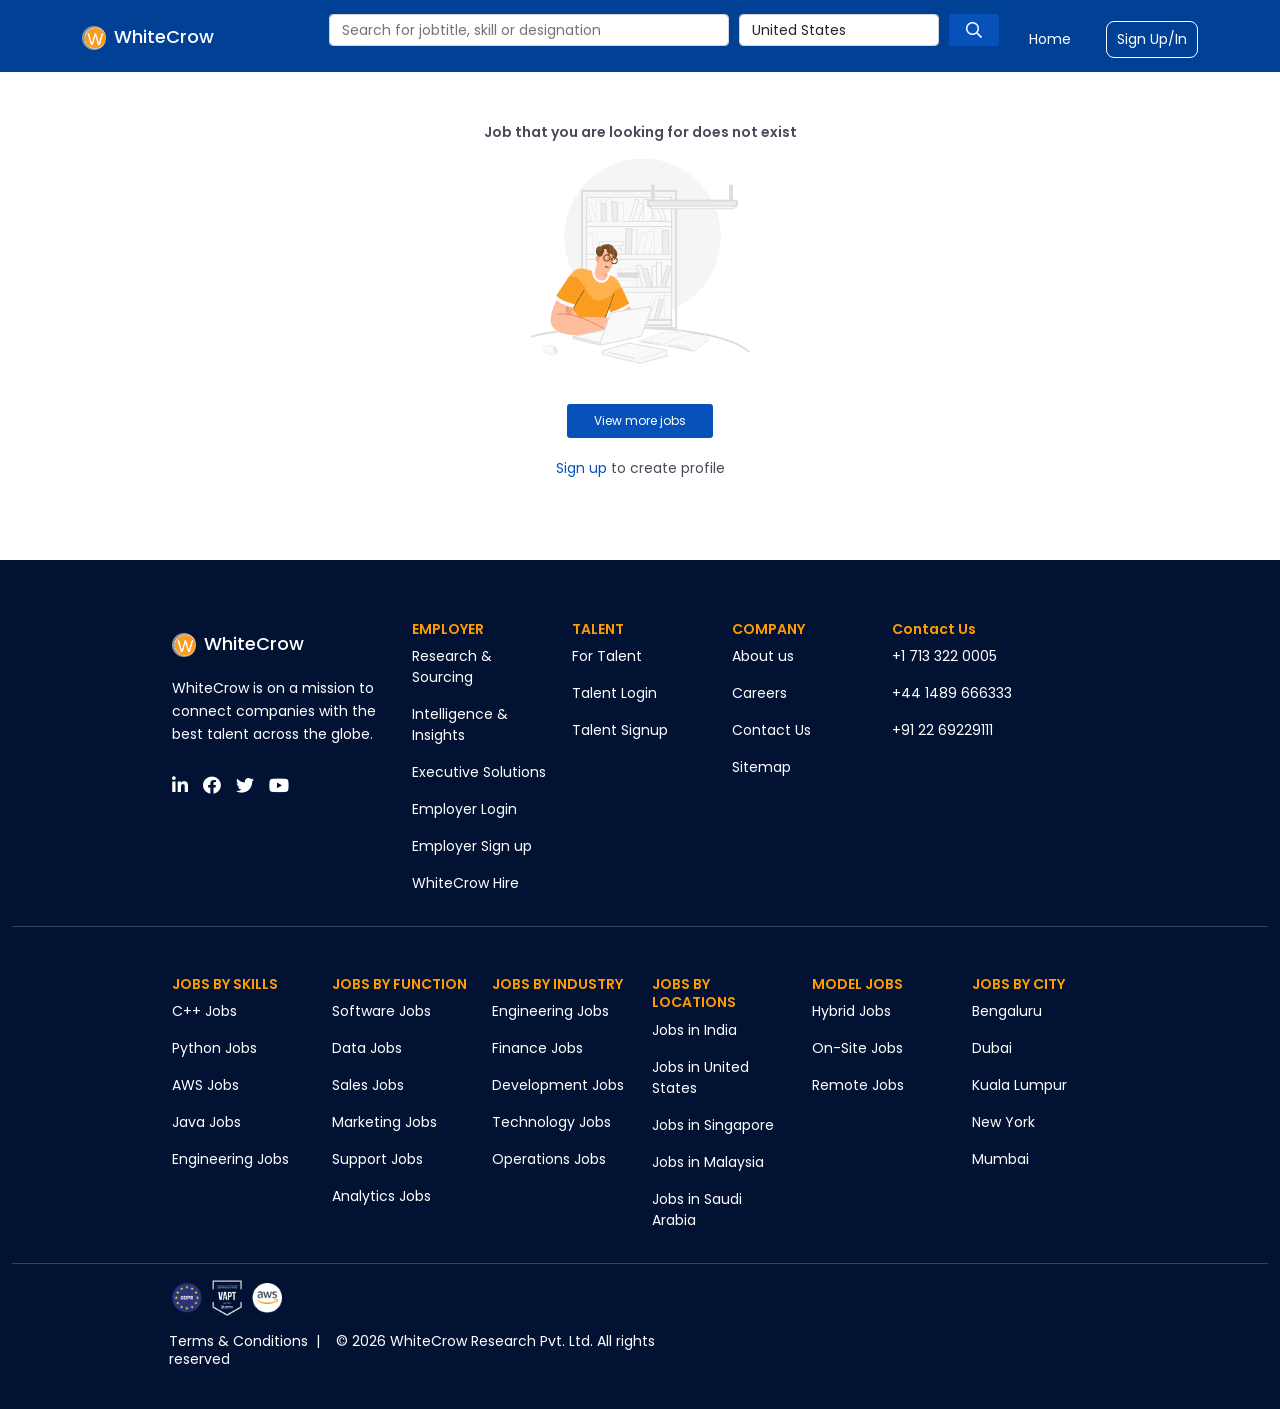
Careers (759, 693)
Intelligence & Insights (460, 724)
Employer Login (464, 809)
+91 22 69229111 (942, 730)
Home (1050, 39)
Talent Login (614, 693)
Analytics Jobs (381, 1196)
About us (763, 656)
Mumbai (1000, 1159)
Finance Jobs (537, 1048)
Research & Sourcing (452, 666)
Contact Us (771, 730)
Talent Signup (620, 730)
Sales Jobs (368, 1085)
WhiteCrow (238, 643)
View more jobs (640, 420)
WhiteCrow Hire (465, 883)
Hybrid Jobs (851, 1011)
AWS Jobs (205, 1085)
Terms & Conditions (238, 1341)
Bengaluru (1007, 1011)
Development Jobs (558, 1085)
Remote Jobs (858, 1085)
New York (1003, 1122)
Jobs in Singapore (713, 1125)
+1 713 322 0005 (944, 656)
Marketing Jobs (384, 1122)
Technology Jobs (551, 1122)
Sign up (581, 468)
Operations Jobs (549, 1159)
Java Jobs (206, 1122)
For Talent (607, 656)
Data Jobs (367, 1048)
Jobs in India (694, 1030)
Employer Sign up (472, 846)
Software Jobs (381, 1011)
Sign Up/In (1152, 39)
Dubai (992, 1048)
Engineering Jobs (230, 1159)
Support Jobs (377, 1159)
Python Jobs (214, 1048)
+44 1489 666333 (952, 693)
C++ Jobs (204, 1011)
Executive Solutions (479, 772)
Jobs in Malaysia (708, 1162)
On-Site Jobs (857, 1048)
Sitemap (761, 767)
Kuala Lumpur (1019, 1085)
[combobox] (529, 30)
